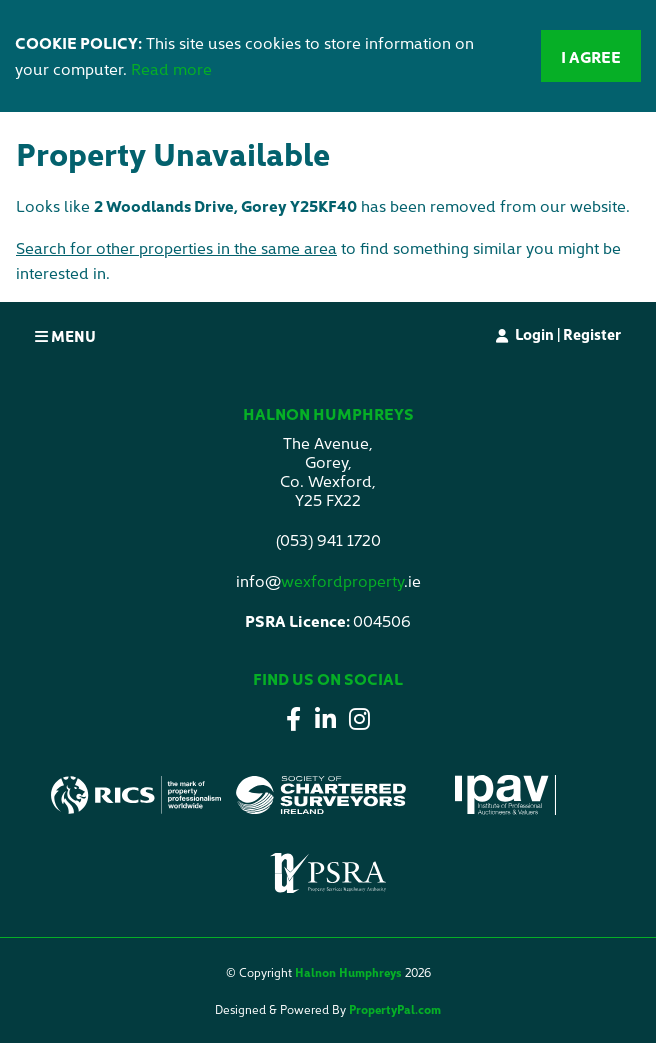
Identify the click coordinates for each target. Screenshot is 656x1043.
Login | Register (568, 333)
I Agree (591, 56)
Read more (171, 68)
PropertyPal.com (395, 1008)
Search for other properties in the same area (176, 247)
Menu (65, 335)
